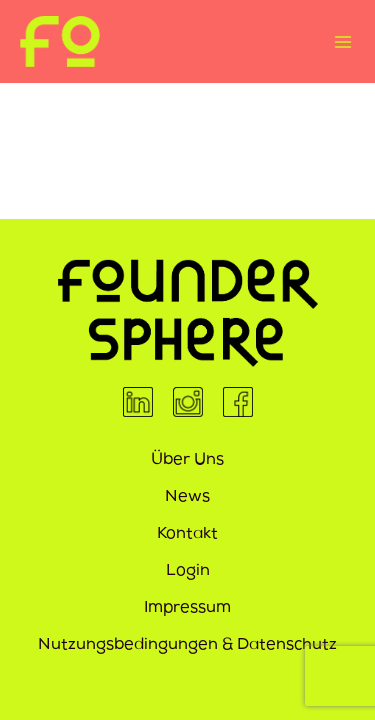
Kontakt (187, 535)
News (187, 498)
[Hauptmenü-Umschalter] (342, 41)
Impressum (187, 609)
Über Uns (187, 461)
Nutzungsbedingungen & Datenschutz (187, 646)
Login (188, 572)
